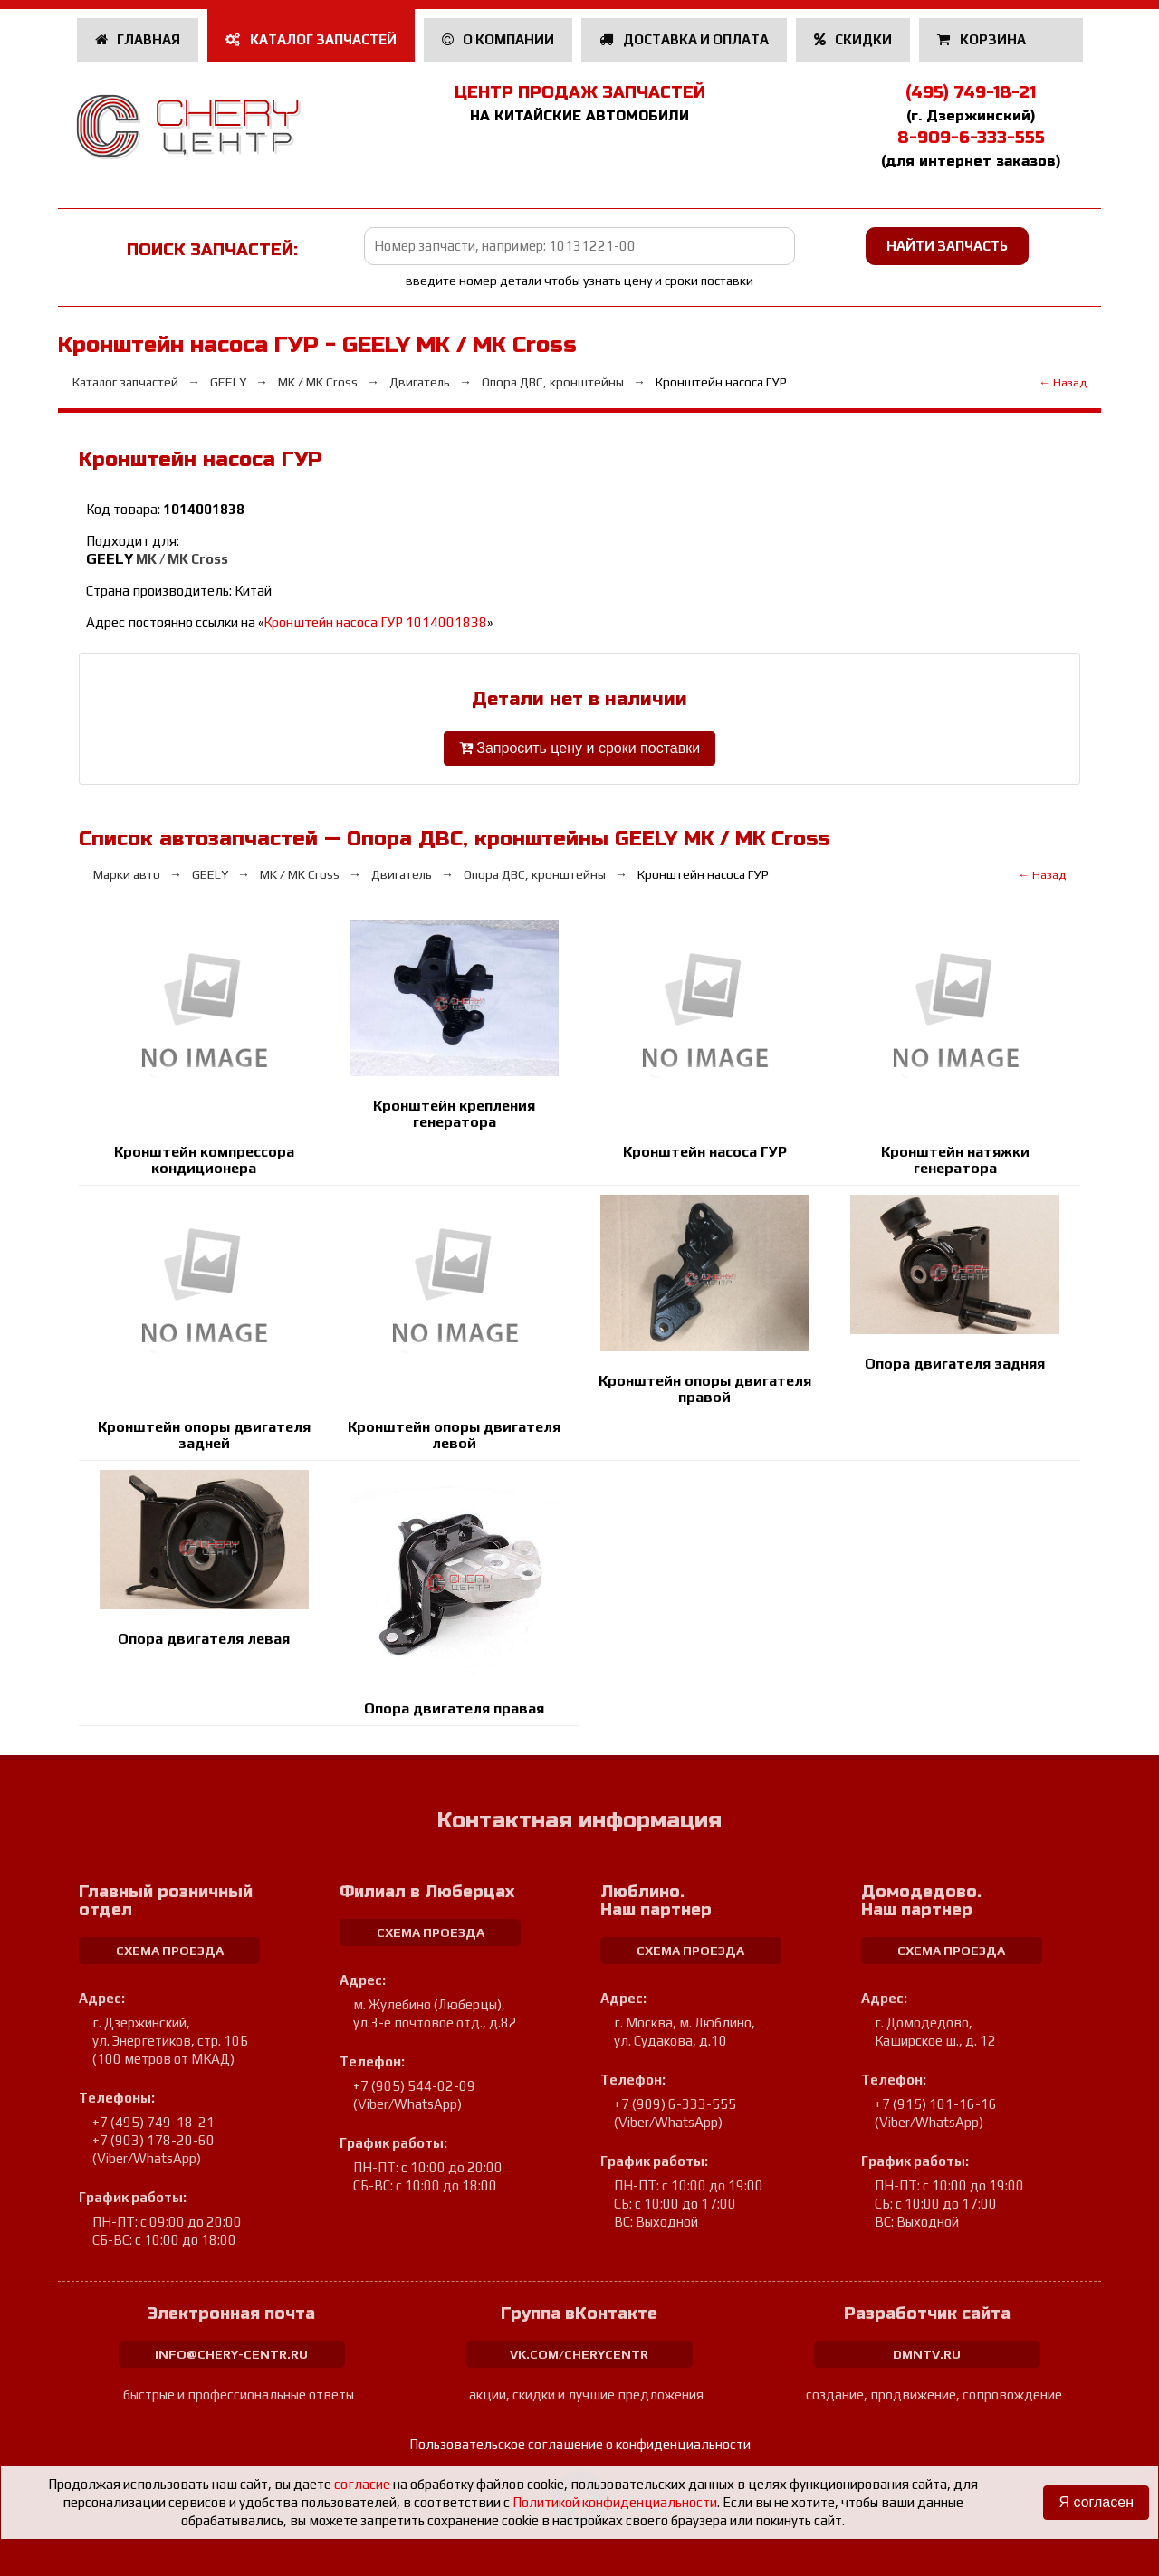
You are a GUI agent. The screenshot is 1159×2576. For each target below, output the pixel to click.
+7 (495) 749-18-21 (153, 2122)
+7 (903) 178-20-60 (153, 2140)
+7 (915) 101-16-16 (936, 2104)
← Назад (1063, 382)
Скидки (853, 39)
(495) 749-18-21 (970, 92)
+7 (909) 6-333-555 (675, 2104)
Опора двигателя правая (454, 1708)
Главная (138, 39)
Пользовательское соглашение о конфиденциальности (580, 2444)
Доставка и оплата (684, 39)
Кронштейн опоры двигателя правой (705, 1389)
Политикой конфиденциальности (614, 2502)
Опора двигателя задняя (955, 1363)
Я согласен (1096, 2502)
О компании (498, 39)
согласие (362, 2484)
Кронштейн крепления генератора (454, 1114)
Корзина (983, 39)
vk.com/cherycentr (579, 2354)
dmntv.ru (927, 2354)
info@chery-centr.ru (231, 2354)
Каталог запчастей (311, 39)
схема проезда (170, 1950)
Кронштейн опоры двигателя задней (204, 1435)
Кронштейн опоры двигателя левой (454, 1435)
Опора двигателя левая (204, 1638)
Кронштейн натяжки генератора (955, 1160)
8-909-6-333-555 (971, 138)
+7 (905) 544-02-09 (414, 2086)
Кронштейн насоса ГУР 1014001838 (375, 622)
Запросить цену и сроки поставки (579, 748)
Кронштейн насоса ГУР (705, 1151)
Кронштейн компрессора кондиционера (204, 1160)
